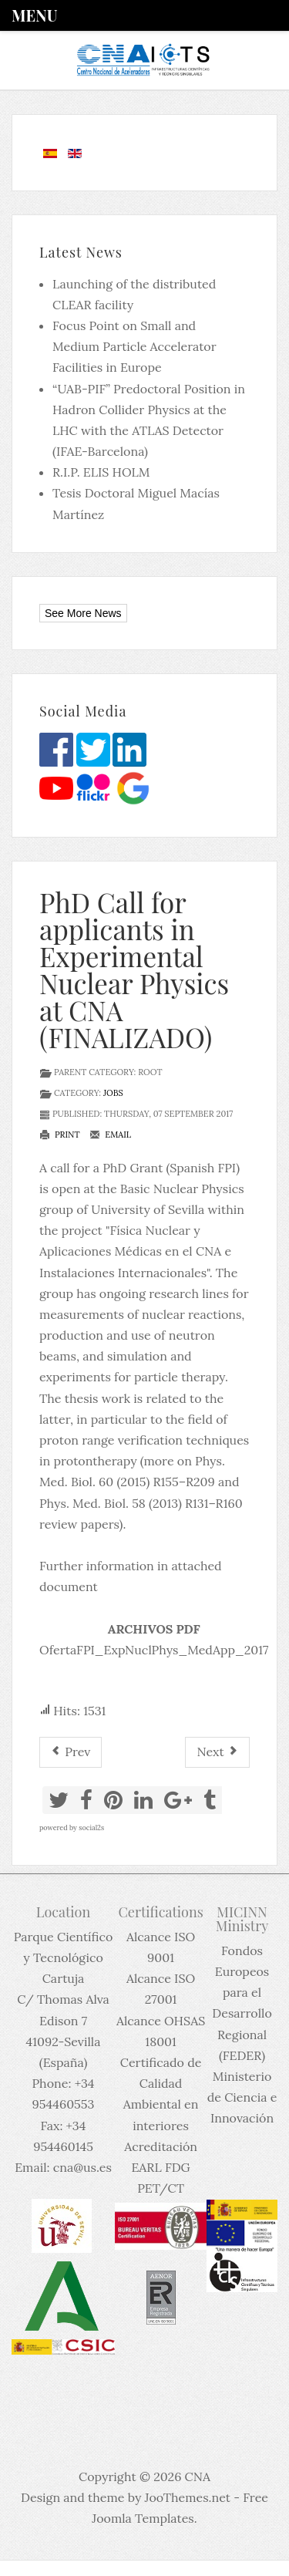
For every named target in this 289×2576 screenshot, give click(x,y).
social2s (91, 1827)
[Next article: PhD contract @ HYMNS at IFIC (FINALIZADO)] (217, 1752)
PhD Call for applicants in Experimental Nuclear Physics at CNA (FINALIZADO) (134, 969)
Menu (34, 15)
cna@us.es (82, 2167)
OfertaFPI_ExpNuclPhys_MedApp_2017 (153, 1649)
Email (110, 1134)
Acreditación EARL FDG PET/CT (160, 2167)
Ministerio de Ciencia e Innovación (242, 2097)
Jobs (113, 1092)
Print (59, 1134)
